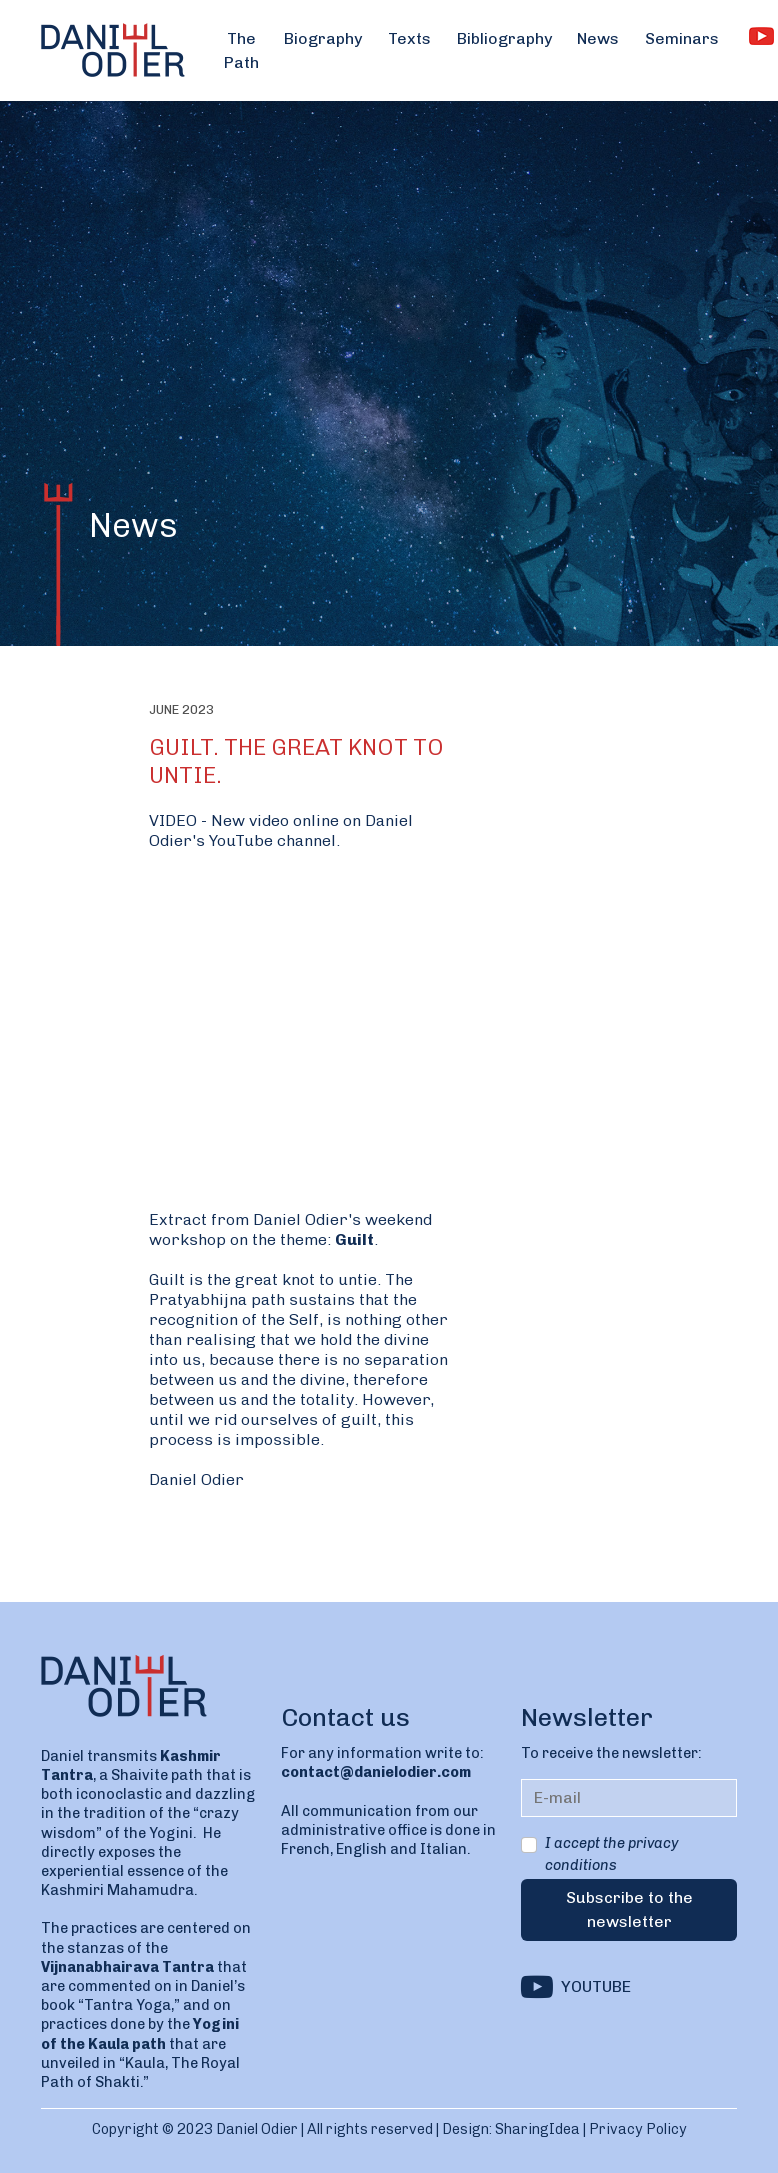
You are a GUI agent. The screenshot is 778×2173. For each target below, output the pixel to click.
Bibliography (504, 38)
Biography (323, 38)
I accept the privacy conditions (611, 1854)
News (598, 38)
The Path (241, 50)
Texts (409, 38)
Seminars (682, 38)
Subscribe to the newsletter (629, 1909)
